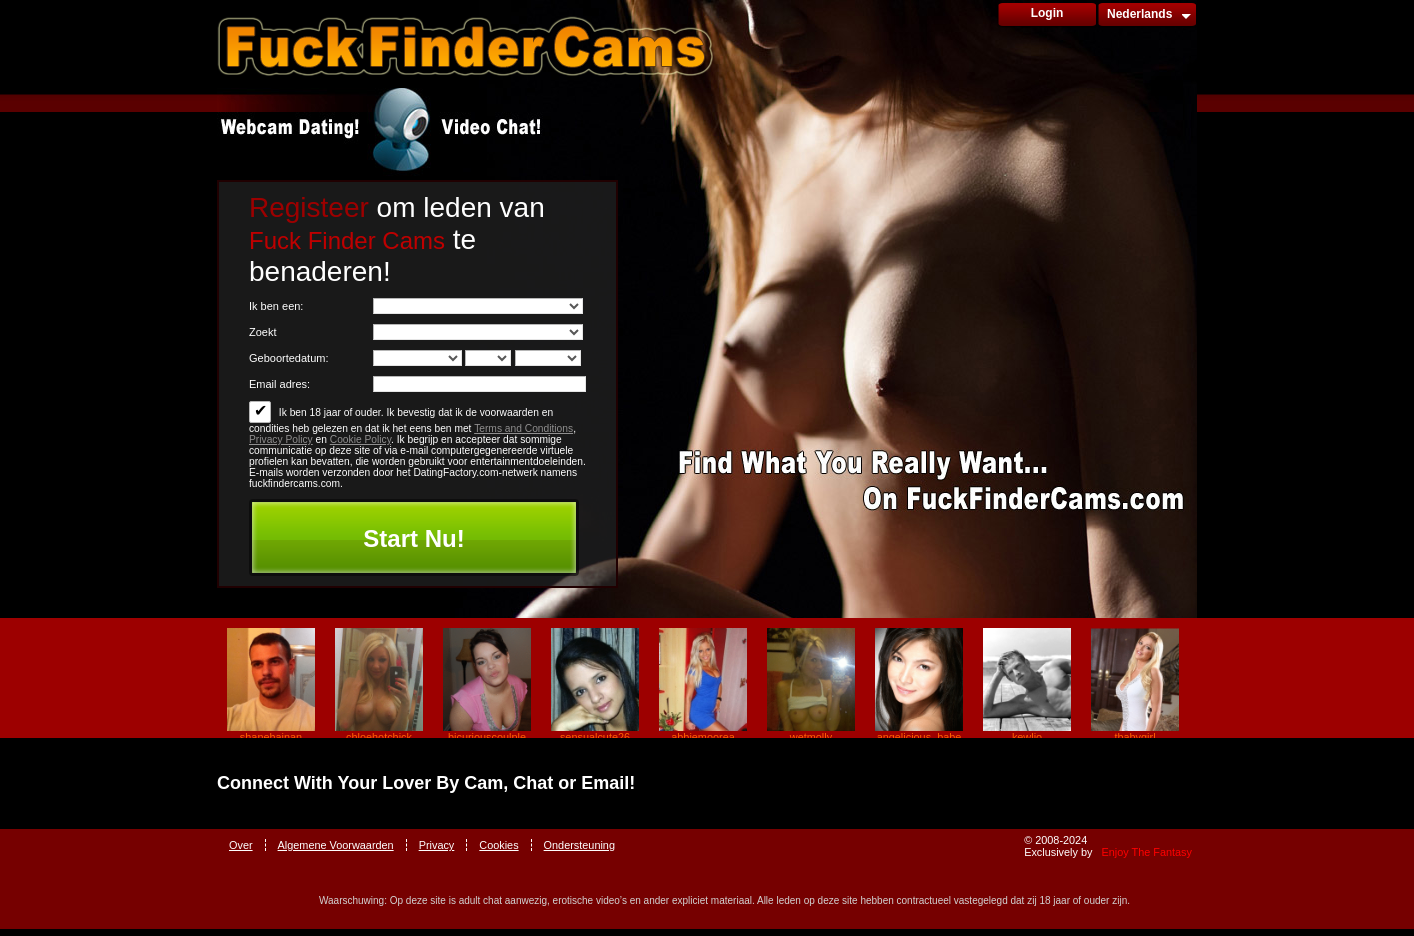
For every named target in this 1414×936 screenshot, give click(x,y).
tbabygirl (1134, 737)
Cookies (498, 845)
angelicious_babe (919, 737)
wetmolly (811, 737)
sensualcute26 (595, 737)
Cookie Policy (360, 439)
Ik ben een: (276, 306)
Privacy (437, 845)
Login (1047, 13)
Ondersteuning (579, 845)
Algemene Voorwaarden (336, 845)
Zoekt (263, 332)
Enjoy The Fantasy (1147, 852)
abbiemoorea (702, 737)
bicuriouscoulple (487, 737)
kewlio (1027, 737)
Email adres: (279, 384)
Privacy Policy (281, 439)
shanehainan (271, 737)
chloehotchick (379, 737)
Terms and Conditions (523, 428)
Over (241, 845)
